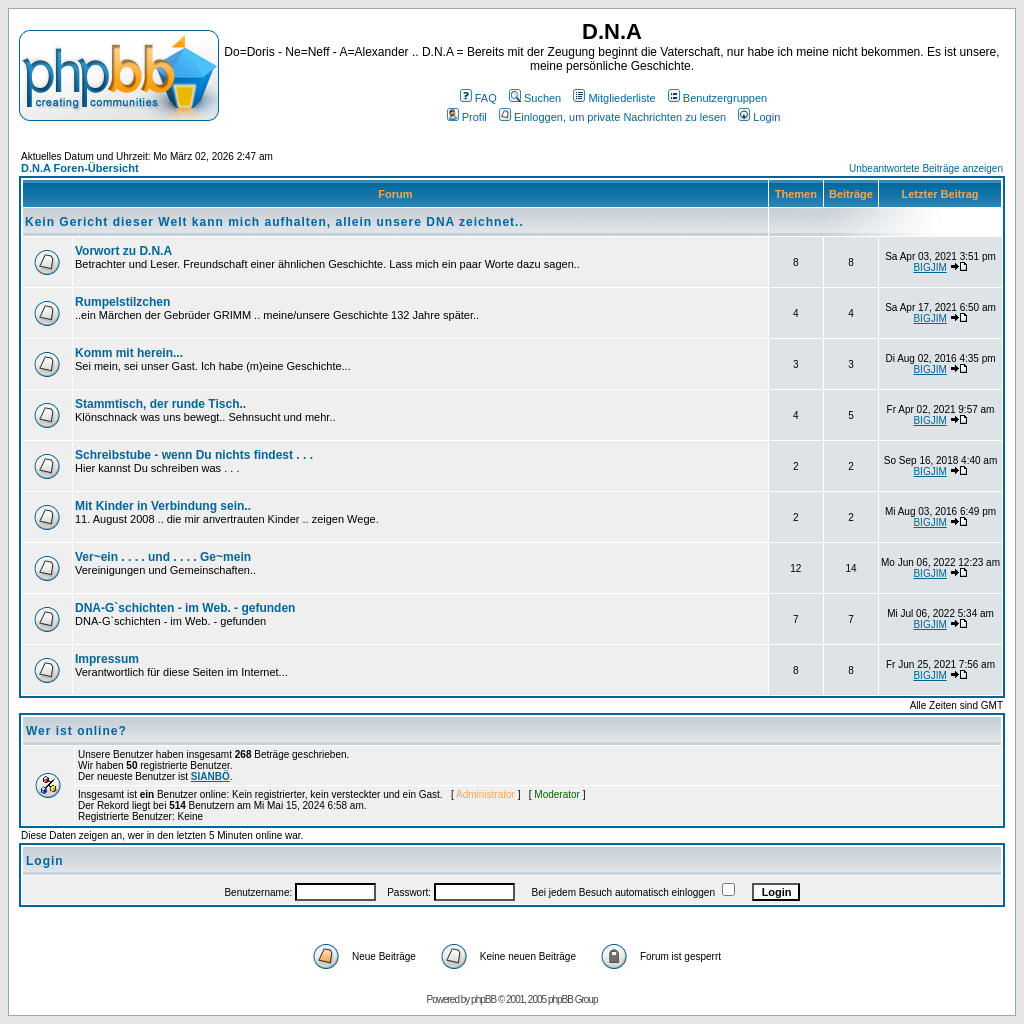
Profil (467, 117)
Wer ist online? (76, 731)
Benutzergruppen (717, 98)
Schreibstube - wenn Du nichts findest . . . (194, 455)
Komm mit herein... (129, 353)
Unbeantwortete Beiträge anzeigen (926, 168)
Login (759, 117)
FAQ (478, 98)
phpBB (483, 999)
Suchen (535, 98)
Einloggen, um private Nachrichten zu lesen (612, 117)
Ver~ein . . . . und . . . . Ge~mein (163, 557)
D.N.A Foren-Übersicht (80, 168)
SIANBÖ (210, 776)
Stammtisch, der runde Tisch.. (160, 404)
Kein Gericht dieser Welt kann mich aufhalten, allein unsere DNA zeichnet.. (274, 222)
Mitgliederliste (614, 98)
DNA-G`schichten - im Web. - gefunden (185, 608)
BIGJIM (929, 267)
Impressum (107, 659)
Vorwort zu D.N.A (123, 251)
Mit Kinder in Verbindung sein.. (163, 506)
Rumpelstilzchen (122, 302)
